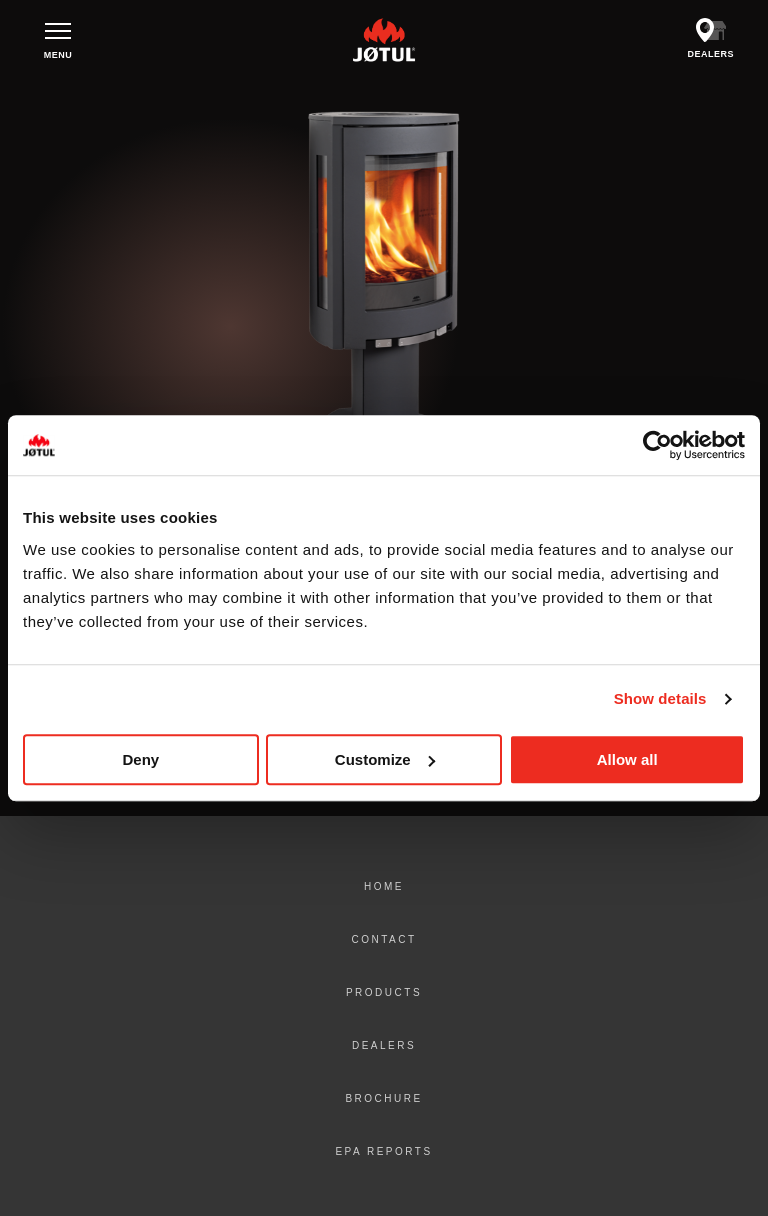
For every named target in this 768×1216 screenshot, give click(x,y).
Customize (385, 759)
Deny (140, 759)
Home (384, 886)
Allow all (627, 759)
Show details (660, 698)
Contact (383, 939)
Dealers (384, 1045)
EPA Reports (383, 1151)
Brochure (383, 1098)
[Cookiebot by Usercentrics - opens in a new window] (657, 445)
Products (384, 992)
